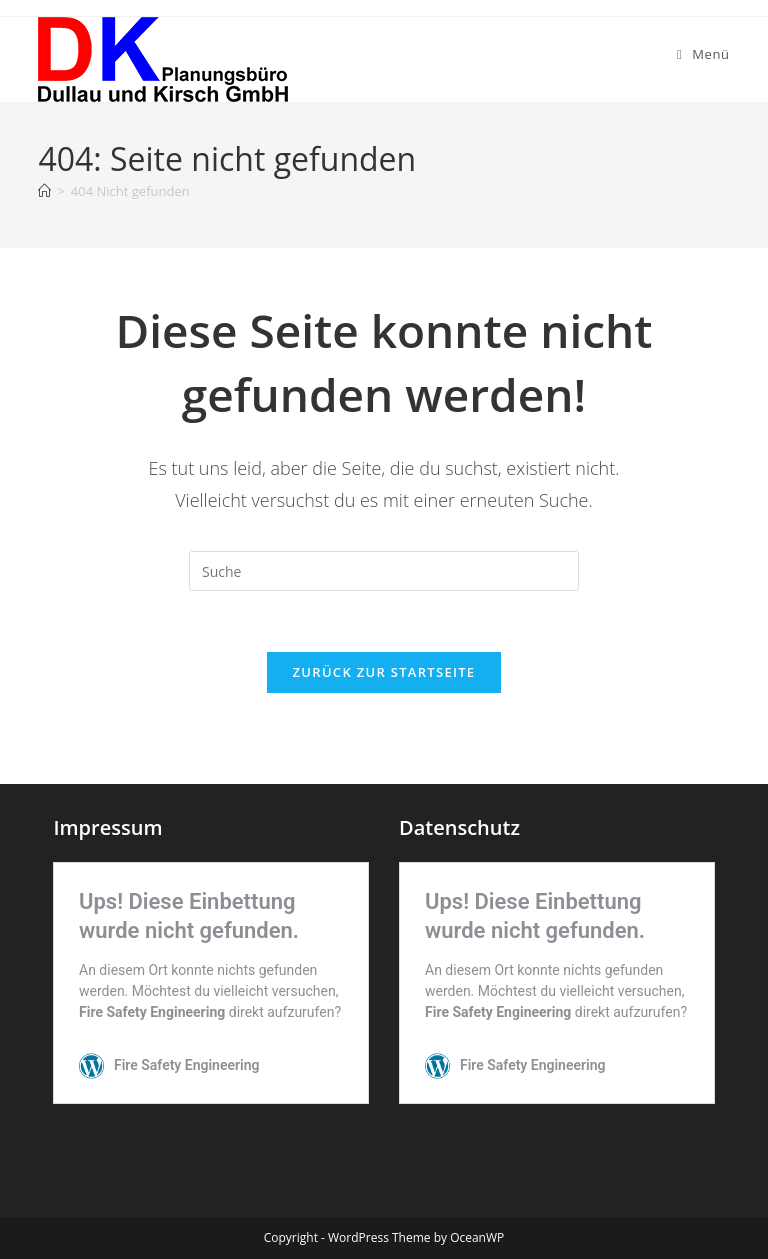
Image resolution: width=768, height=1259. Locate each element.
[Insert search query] (384, 571)
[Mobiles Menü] (703, 54)
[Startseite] (44, 191)
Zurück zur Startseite (384, 672)
